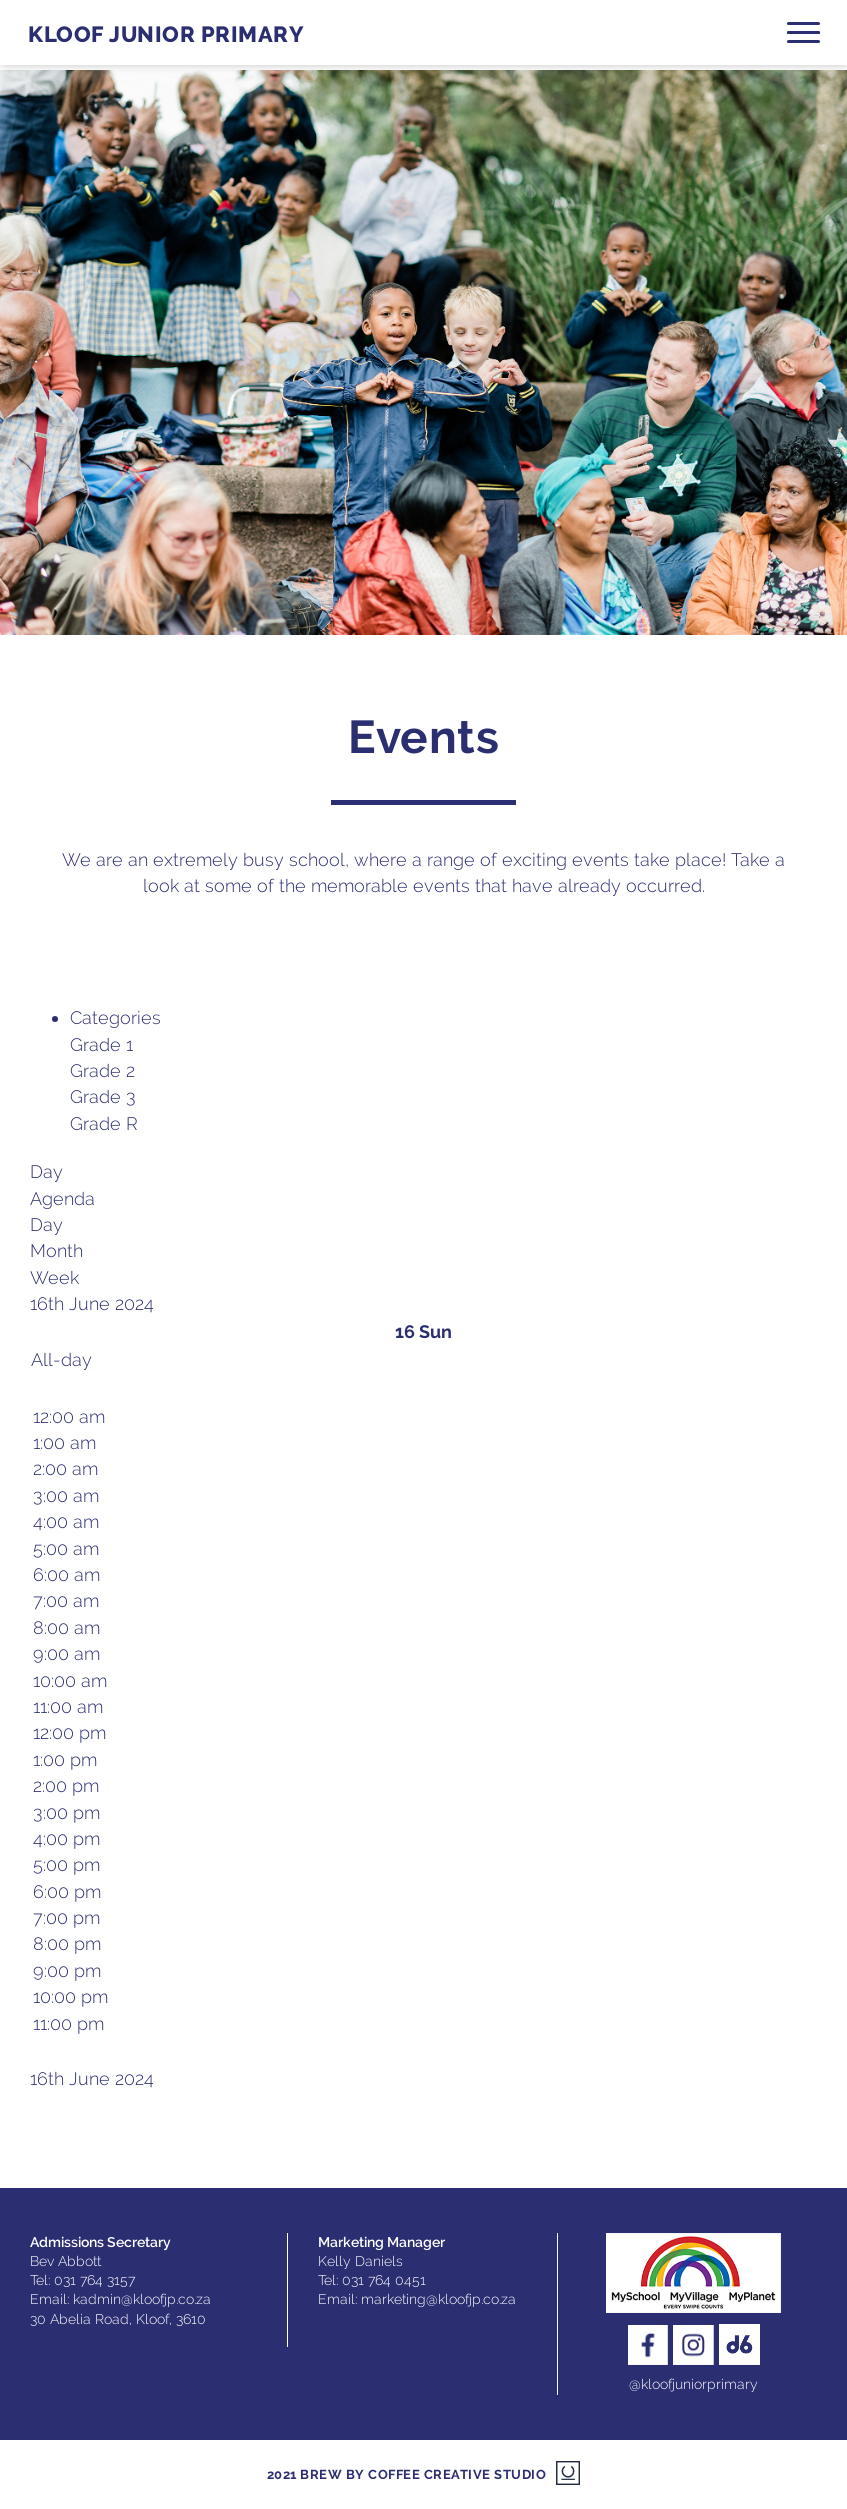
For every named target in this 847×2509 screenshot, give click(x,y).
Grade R (104, 1123)
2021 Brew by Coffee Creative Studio (407, 2474)
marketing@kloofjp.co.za (438, 2299)
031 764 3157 (94, 2280)
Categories (115, 1017)
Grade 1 (101, 1044)
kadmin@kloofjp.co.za (142, 2299)
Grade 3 (103, 1096)
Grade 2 (102, 1070)
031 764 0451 (384, 2280)
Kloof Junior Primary (166, 34)
